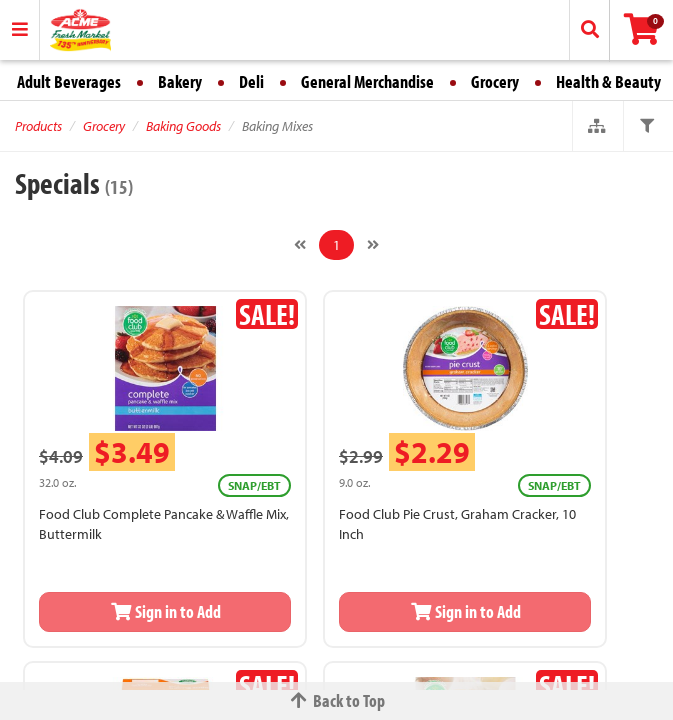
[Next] (373, 245)
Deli (251, 81)
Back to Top (337, 700)
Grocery (495, 81)
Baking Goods (183, 126)
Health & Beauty (608, 81)
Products (38, 126)
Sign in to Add (165, 611)
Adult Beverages (69, 81)
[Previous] (300, 245)
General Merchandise (367, 81)
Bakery (180, 81)
